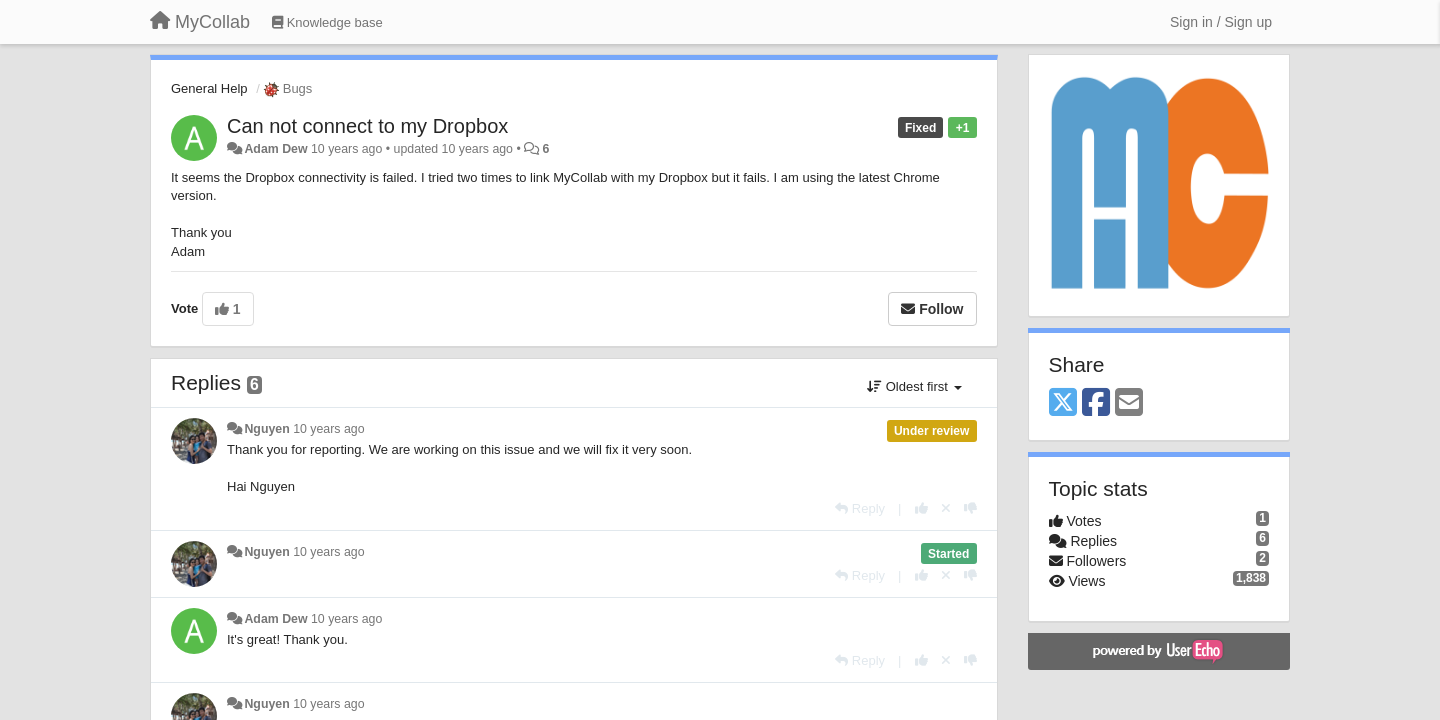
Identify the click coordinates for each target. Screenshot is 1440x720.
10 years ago (328, 429)
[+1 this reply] (921, 508)
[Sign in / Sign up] (1221, 22)
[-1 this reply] (970, 508)
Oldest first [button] (914, 386)
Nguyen (266, 429)
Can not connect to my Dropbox (367, 126)
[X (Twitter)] (1063, 403)
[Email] (1129, 403)
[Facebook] (1096, 403)
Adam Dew (275, 149)
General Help (209, 88)
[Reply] (860, 508)
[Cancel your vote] (946, 508)
